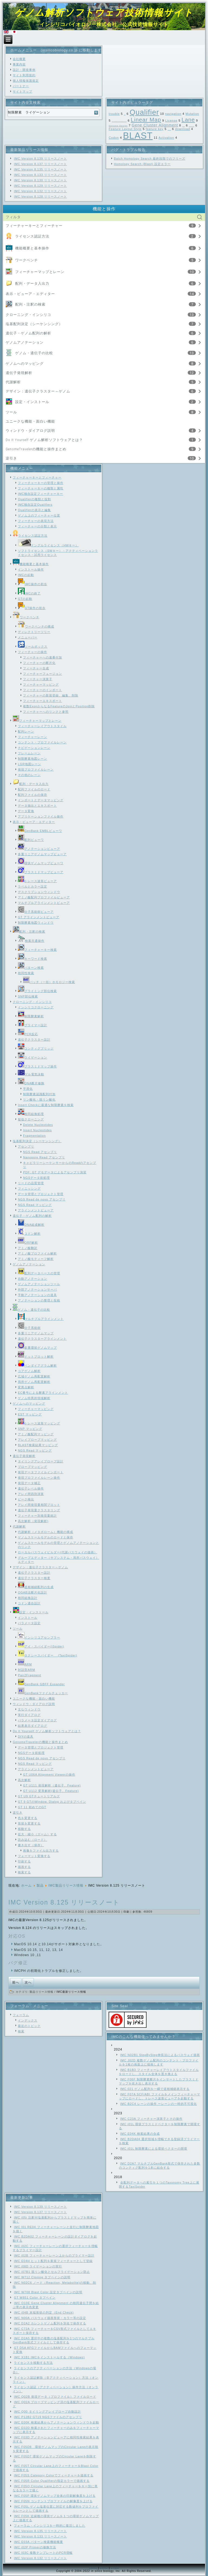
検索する (24, 1872)
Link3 (115, 2568)
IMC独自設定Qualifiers (35, 504)
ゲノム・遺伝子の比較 (34, 353)
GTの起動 (25, 598)
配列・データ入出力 (32, 283)
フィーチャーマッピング (41, 684)
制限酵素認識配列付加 (39, 1094)
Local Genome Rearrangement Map (119, 121)
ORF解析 (28, 1242)
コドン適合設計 (29, 1603)
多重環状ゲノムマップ (37, 1347)
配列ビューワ (31, 839)
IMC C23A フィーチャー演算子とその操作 (151, 2118)
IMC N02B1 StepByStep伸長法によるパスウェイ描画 (160, 2055)
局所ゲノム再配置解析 (34, 1381)
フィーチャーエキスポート (42, 700)
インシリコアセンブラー (39, 1637)
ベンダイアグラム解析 (37, 1365)
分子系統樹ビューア (36, 911)
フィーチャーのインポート (42, 690)
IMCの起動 (26, 574)
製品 (40, 1885)
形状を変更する (29, 1823)
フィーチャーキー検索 (37, 949)
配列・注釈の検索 (30, 304)
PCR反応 (28, 1034)
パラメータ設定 (29, 1623)
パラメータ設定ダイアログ (37, 1720)
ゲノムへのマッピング (25, 364)
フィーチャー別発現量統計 (37, 1515)
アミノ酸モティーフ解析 (36, 1258)
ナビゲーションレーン (34, 747)
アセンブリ (26, 1146)
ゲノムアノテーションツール (39, 1284)
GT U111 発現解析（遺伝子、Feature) (52, 1785)
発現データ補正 (29, 1483)
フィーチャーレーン (32, 737)
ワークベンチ (26, 260)
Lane (188, 120)
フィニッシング (29, 1188)
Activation (166, 137)
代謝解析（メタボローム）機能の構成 (45, 1531)
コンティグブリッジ (36, 1048)
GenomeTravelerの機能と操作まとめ (36, 449)
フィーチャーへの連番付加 (42, 657)
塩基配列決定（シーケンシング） (34, 324)
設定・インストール (32, 402)
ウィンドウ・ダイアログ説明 (30, 431)
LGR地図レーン (29, 764)
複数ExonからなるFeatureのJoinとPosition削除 (59, 706)
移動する (24, 1828)
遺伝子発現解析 (19, 373)
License (171, 120)
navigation (173, 113)
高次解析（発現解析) (33, 1521)
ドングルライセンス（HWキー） (48, 545)
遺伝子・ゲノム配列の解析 (28, 333)
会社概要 (19, 59)
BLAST (138, 136)
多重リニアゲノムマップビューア (42, 854)
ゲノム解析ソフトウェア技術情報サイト (104, 12)
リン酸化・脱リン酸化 (39, 1099)
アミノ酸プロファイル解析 (37, 1253)
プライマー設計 (32, 1025)
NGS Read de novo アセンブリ (41, 1199)
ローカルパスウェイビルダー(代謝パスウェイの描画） (57, 1552)
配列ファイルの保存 (32, 794)
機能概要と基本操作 (32, 248)
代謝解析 (13, 382)
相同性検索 (26, 973)
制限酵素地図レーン (32, 758)
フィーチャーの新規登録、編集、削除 (50, 695)
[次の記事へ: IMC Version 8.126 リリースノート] (28, 1982)
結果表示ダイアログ (32, 1725)
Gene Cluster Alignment (155, 125)
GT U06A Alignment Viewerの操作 (49, 1774)
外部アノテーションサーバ (37, 1289)
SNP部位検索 (28, 996)
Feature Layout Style (125, 129)
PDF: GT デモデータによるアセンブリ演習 (54, 1172)
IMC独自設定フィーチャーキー (40, 493)
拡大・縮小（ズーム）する (37, 1834)
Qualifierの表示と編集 (34, 510)
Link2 (104, 2568)
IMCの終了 (29, 593)
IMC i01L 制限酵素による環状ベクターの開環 (153, 2148)
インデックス (27, 2020)
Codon (114, 137)
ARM (25, 1664)
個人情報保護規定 (26, 80)
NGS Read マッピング (35, 1204)
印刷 (127, 1911)
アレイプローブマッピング (37, 1439)
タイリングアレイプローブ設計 (40, 1461)
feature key (154, 129)
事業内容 (19, 64)
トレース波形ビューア (37, 881)
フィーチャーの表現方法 (36, 520)
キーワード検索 (32, 958)
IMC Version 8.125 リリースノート (64, 1902)
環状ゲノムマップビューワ (40, 863)
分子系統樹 (29, 1327)
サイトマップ (22, 91)
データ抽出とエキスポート (37, 805)
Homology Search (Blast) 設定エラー (142, 164)
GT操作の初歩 (32, 608)
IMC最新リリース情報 (71, 1991)
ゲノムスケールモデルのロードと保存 (45, 1537)
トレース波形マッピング (39, 1423)
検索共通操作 (31, 940)
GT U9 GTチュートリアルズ (39, 1796)
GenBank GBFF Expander (41, 1684)
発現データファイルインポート (40, 1472)
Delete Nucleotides (38, 1124)
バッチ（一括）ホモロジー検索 (49, 982)
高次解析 (24, 1780)
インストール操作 (31, 569)
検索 (21, 2031)
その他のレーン (29, 775)
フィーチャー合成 (36, 668)
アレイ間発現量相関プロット (39, 1504)
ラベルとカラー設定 (32, 886)
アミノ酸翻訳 (27, 1248)
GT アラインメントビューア (38, 917)
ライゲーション (32, 1057)
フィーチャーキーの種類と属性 (40, 488)
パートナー (21, 86)
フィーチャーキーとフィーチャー (34, 226)
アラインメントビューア (36, 1210)
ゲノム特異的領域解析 (34, 1398)
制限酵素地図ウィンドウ (36, 922)
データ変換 (26, 811)
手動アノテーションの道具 (37, 1295)
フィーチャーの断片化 (39, 662)
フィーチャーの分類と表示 (37, 526)
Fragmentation (34, 1135)
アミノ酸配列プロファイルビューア (44, 897)
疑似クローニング (31, 1119)
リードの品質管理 (31, 1183)
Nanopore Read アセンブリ (44, 1157)
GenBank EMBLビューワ (40, 830)
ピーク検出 (26, 1499)
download (182, 129)
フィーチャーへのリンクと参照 (46, 711)
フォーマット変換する (34, 1856)
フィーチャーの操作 (32, 652)
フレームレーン (29, 753)
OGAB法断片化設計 (32, 1592)
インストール (27, 1617)
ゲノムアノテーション (25, 342)
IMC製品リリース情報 (65, 1885)
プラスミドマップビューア (40, 872)
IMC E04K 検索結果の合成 (140, 2133)
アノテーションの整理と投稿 (39, 1300)
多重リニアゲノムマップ (36, 1333)
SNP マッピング (30, 1428)
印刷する (24, 1861)
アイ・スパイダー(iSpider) (41, 1646)
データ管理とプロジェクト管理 (40, 1194)
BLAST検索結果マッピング (38, 1445)
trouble (114, 113)
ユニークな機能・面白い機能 (30, 421)
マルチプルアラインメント (41, 1318)
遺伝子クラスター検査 (34, 1578)
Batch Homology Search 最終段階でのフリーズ (149, 158)
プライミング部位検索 (37, 991)
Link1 (93, 2568)
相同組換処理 (31, 1114)
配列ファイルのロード (34, 789)
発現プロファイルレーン (36, 769)
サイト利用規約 (24, 75)
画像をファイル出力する (41, 1850)
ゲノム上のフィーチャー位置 (39, 515)
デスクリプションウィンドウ (39, 891)
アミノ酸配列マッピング (36, 1434)
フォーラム (21, 2015)
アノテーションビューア (39, 848)
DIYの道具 (25, 1736)
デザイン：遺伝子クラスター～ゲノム (38, 391)
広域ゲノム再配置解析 (34, 1376)
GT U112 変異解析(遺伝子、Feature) (51, 1790)
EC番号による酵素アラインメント (43, 1392)
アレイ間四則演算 (31, 1493)
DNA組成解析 (31, 1224)
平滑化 (28, 1088)
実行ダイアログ (29, 1714)
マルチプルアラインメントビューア (44, 902)
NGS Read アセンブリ (40, 1152)
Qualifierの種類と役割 (34, 499)
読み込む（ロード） (32, 1839)
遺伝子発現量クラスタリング (39, 1510)
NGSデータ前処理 (36, 1177)
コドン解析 (29, 1233)
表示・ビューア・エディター (30, 294)
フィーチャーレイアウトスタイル (42, 726)
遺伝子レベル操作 (31, 1488)
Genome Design (118, 126)
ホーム (26, 1885)
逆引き (11, 458)
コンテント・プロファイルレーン (42, 742)
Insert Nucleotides (37, 1130)
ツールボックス (32, 646)
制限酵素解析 (31, 1016)
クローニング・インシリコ (28, 315)
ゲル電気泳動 (31, 1074)
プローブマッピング (32, 1466)
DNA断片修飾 (31, 1083)
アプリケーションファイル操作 (40, 816)
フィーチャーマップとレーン (39, 272)
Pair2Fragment (29, 1675)
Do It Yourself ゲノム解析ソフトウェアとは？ (44, 440)
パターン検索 (31, 967)
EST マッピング (30, 1414)
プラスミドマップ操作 (37, 1066)
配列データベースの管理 (39, 1273)
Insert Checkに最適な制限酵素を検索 (46, 1105)
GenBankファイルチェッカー (43, 1693)
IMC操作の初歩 (32, 584)
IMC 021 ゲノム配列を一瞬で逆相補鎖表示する (155, 2088)
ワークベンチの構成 (36, 626)
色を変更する (27, 1818)
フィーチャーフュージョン (42, 673)
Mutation (192, 113)
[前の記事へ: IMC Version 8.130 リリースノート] (15, 1982)
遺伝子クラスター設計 (34, 1039)
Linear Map (146, 120)
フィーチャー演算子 (37, 679)
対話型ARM (26, 1669)
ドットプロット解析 (36, 1356)
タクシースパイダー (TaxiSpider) (47, 1655)
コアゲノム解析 (29, 1371)
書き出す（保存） (31, 1845)
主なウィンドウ (29, 1709)
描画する (24, 1866)
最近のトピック (29, 2025)
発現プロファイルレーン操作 (39, 1477)
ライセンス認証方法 (32, 236)
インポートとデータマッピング (40, 800)
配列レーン (26, 731)
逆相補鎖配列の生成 (36, 1587)
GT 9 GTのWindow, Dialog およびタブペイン (52, 1801)
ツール (11, 412)
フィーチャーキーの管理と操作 (40, 482)
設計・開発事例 (24, 69)
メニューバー (27, 637)
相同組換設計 (27, 1597)
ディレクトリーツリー (34, 631)
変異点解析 (26, 1387)
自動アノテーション (32, 1278)
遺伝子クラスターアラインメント (42, 1338)
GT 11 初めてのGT (32, 1807)
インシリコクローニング (36, 1007)
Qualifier (144, 112)
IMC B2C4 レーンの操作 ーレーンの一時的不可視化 (158, 2103)
